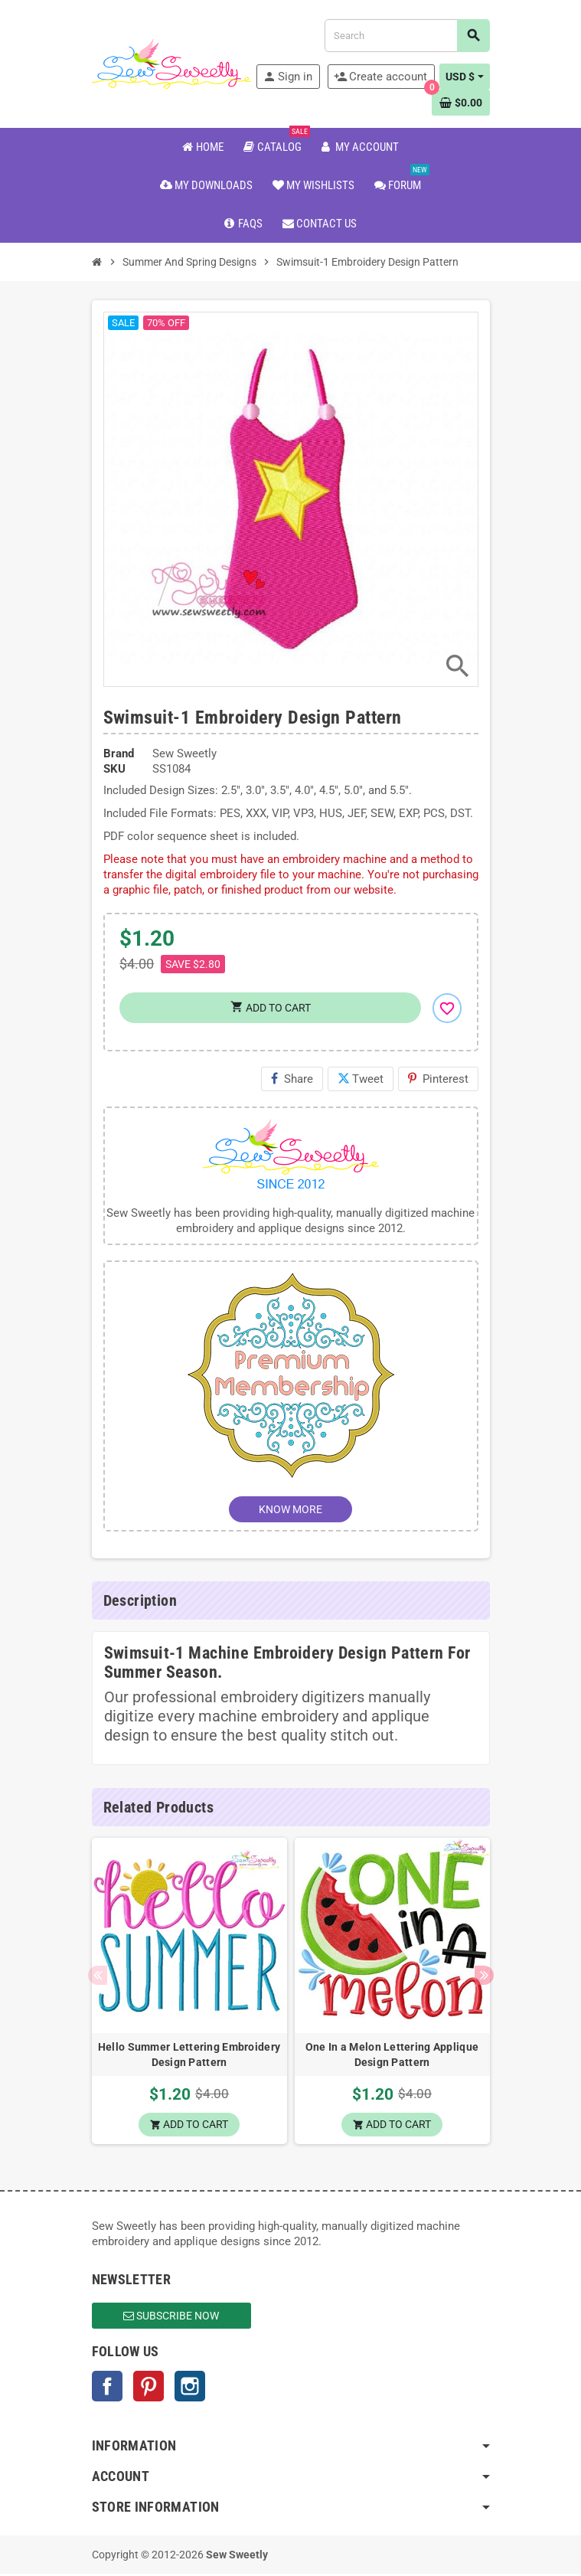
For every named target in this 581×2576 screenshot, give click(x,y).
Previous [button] (97, 1976)
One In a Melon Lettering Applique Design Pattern (391, 2054)
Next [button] (484, 1976)
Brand (118, 753)
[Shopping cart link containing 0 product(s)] (461, 103)
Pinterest (438, 1079)
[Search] (406, 35)
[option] (189, 1992)
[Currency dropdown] (464, 77)
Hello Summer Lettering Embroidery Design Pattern (189, 2054)
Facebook (107, 2388)
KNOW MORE (290, 1509)
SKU (114, 769)
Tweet (361, 1079)
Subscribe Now (171, 2318)
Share (292, 1079)
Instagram (190, 2388)
